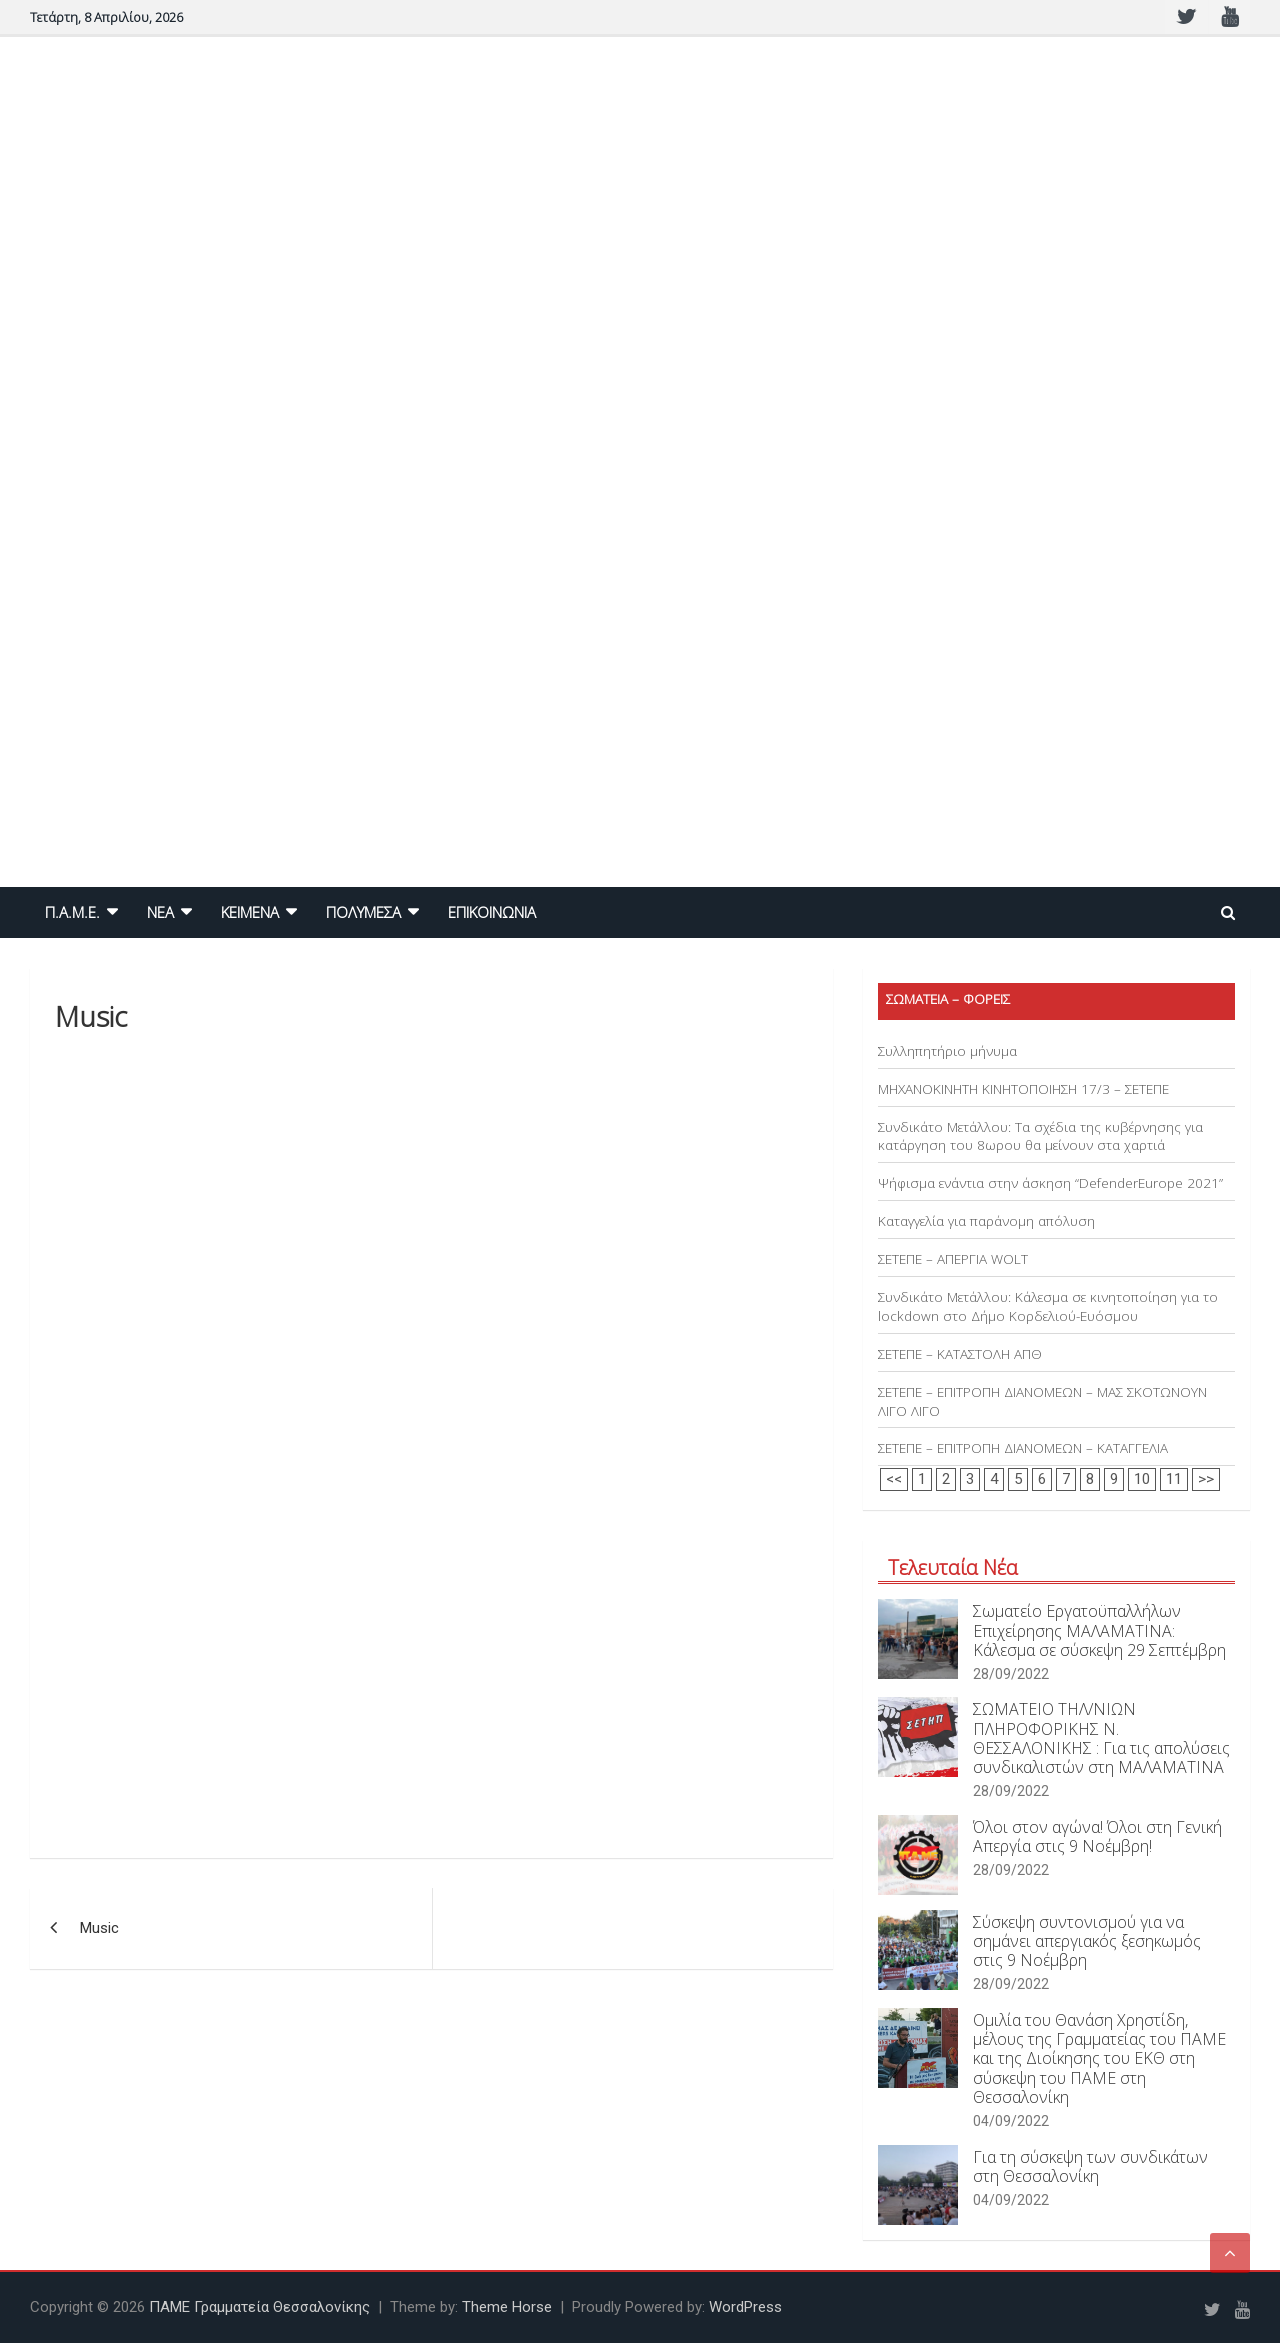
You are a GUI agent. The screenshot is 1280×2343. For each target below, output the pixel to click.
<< (894, 1479)
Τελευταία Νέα (953, 1567)
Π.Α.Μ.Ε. (72, 912)
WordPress (745, 2307)
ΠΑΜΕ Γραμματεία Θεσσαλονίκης (259, 2307)
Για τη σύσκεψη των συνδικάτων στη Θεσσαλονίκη (1090, 2166)
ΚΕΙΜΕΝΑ (250, 912)
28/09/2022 (1011, 1674)
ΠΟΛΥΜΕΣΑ (363, 912)
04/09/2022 (1011, 2121)
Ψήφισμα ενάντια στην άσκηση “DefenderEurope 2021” (1050, 1183)
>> (1206, 1479)
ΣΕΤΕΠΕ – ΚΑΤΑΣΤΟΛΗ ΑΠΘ (960, 1354)
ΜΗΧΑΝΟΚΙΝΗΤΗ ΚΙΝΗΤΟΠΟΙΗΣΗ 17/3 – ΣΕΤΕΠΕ (1023, 1089)
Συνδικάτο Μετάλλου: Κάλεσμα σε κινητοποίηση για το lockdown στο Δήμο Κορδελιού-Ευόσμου (1048, 1306)
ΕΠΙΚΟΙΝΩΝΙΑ (492, 912)
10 (1142, 1479)
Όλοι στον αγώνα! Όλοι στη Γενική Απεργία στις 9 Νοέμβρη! (1097, 1836)
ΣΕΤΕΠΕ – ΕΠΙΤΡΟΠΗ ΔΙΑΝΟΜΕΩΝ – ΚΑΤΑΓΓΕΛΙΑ (1023, 1448)
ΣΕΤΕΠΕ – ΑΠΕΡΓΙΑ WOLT (953, 1259)
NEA (160, 912)
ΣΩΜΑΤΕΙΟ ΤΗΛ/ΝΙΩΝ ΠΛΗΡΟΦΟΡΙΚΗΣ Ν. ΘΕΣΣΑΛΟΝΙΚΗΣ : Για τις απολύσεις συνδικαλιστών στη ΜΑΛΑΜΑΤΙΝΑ (1101, 1738)
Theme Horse (507, 2307)
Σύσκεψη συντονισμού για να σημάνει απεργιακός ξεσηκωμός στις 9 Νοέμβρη (1087, 1941)
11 (1174, 1479)
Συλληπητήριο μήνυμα (947, 1051)
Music (99, 1928)
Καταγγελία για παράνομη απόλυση (986, 1221)
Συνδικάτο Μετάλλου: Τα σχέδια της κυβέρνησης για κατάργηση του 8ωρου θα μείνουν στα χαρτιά (1040, 1136)
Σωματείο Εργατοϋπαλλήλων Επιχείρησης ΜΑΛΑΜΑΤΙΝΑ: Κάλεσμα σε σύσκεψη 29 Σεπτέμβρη (1099, 1630)
